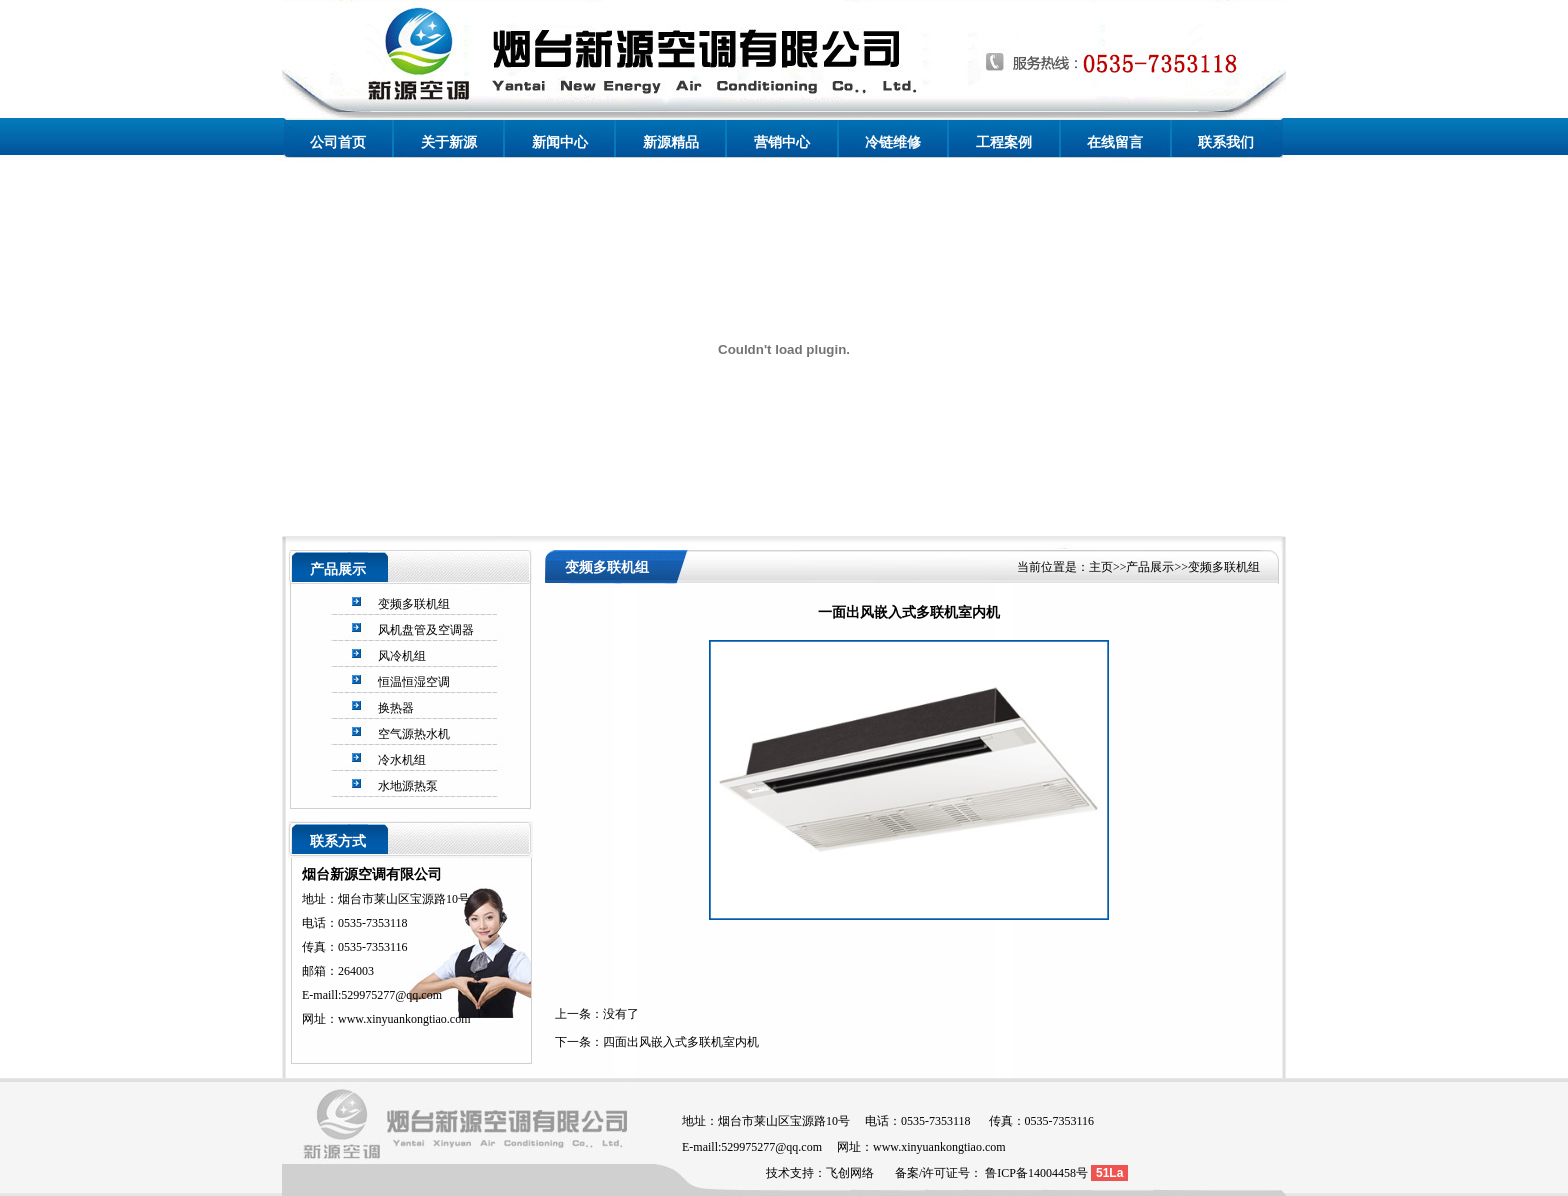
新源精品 (671, 142)
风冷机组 (402, 656)
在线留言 (1115, 142)
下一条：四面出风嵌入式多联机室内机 (657, 1042)
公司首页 (338, 142)
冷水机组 (402, 760)
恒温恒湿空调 (414, 682)
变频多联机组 (414, 604)
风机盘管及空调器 (426, 630)
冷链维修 (893, 142)
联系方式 (338, 841)
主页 (1101, 567)
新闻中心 (560, 142)
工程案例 (1004, 142)
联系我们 (1226, 142)
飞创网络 (850, 1173)
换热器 (396, 708)
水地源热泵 (408, 786)
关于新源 (449, 142)
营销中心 (782, 142)
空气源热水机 (414, 734)
